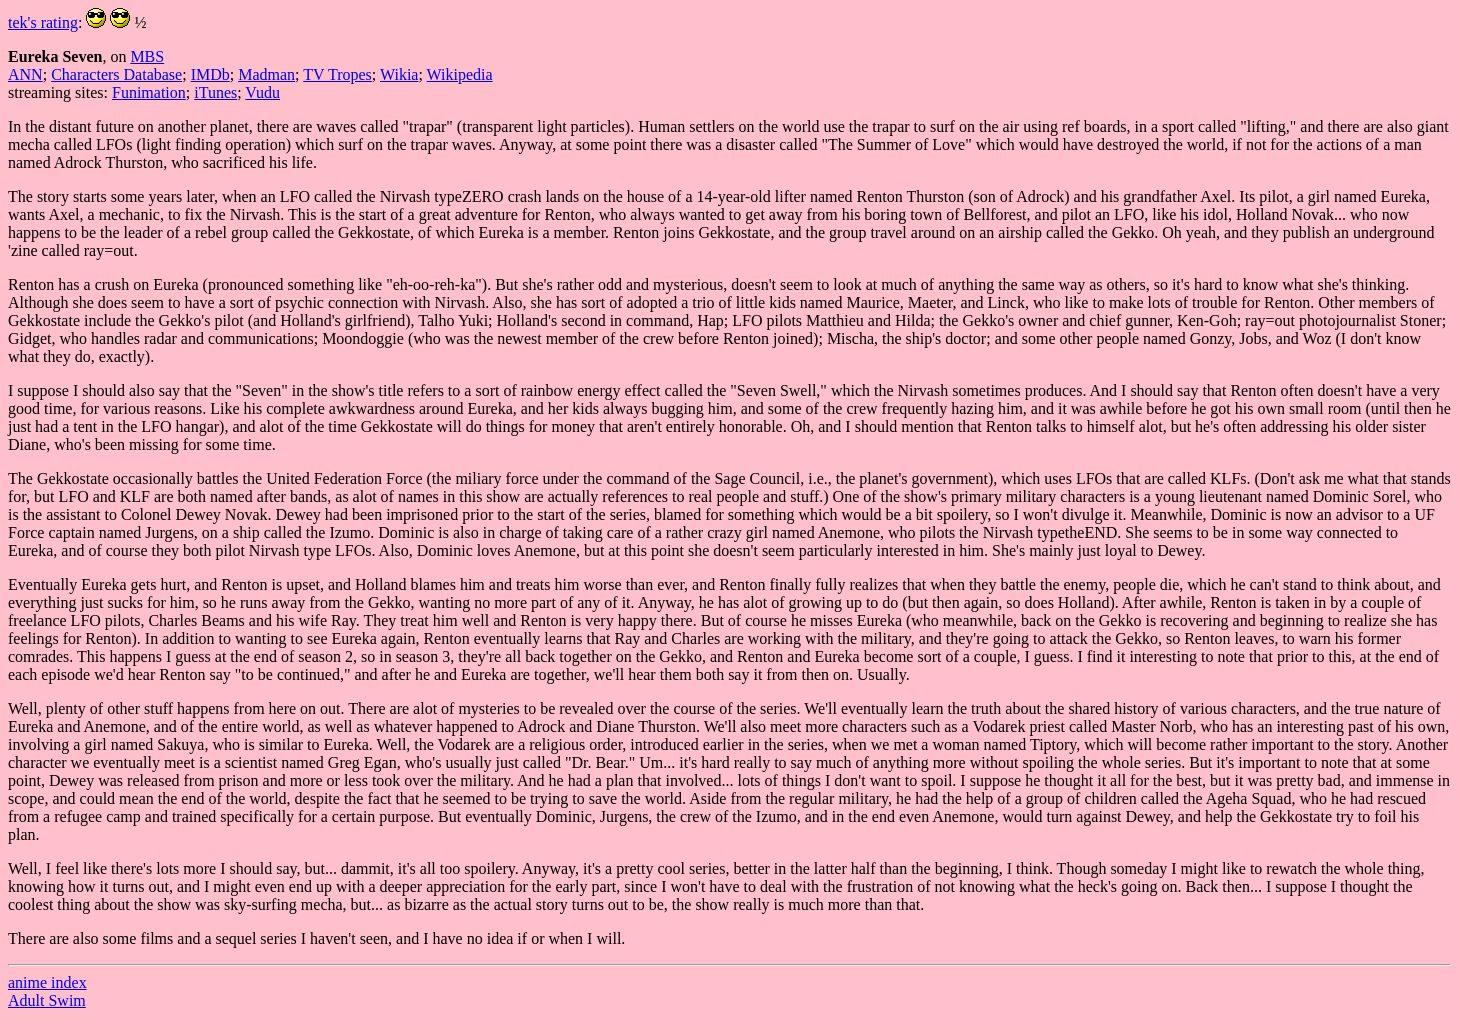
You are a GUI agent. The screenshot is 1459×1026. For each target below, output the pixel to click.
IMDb (210, 74)
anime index (47, 982)
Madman (266, 74)
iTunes (215, 92)
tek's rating (43, 22)
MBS (147, 56)
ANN (25, 74)
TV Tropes (337, 74)
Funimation (149, 92)
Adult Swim (47, 1000)
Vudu (262, 92)
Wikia (399, 74)
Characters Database (116, 74)
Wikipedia (460, 74)
